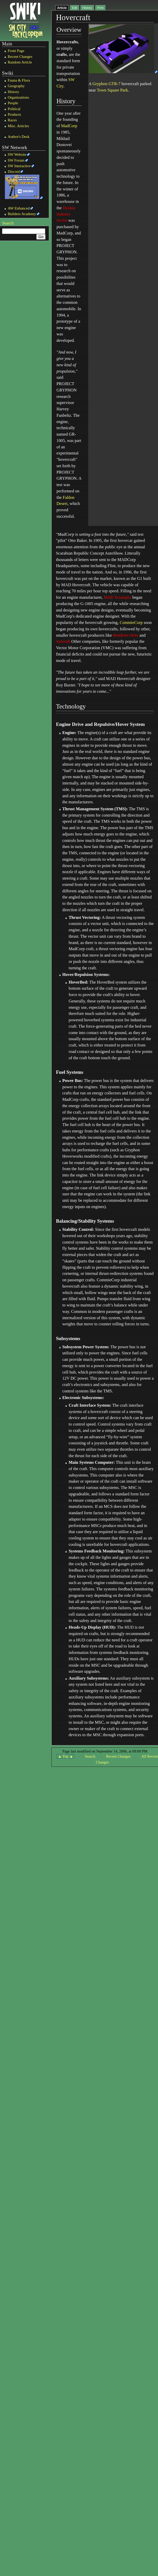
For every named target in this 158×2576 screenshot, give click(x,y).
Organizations (18, 97)
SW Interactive (19, 166)
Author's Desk (18, 137)
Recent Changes (20, 57)
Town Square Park (112, 90)
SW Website (17, 154)
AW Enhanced (19, 208)
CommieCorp (131, 622)
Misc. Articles (18, 126)
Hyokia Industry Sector (66, 214)
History (13, 92)
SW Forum (16, 160)
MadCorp (69, 125)
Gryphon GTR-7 (107, 83)
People (13, 103)
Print (100, 8)
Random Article (20, 62)
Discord (14, 171)
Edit (74, 8)
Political (14, 109)
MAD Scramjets (117, 597)
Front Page (16, 51)
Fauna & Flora (19, 80)
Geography (16, 86)
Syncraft (63, 641)
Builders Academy (22, 214)
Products (14, 114)
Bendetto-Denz (126, 635)
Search (8, 223)
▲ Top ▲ (65, 1756)
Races (12, 120)
